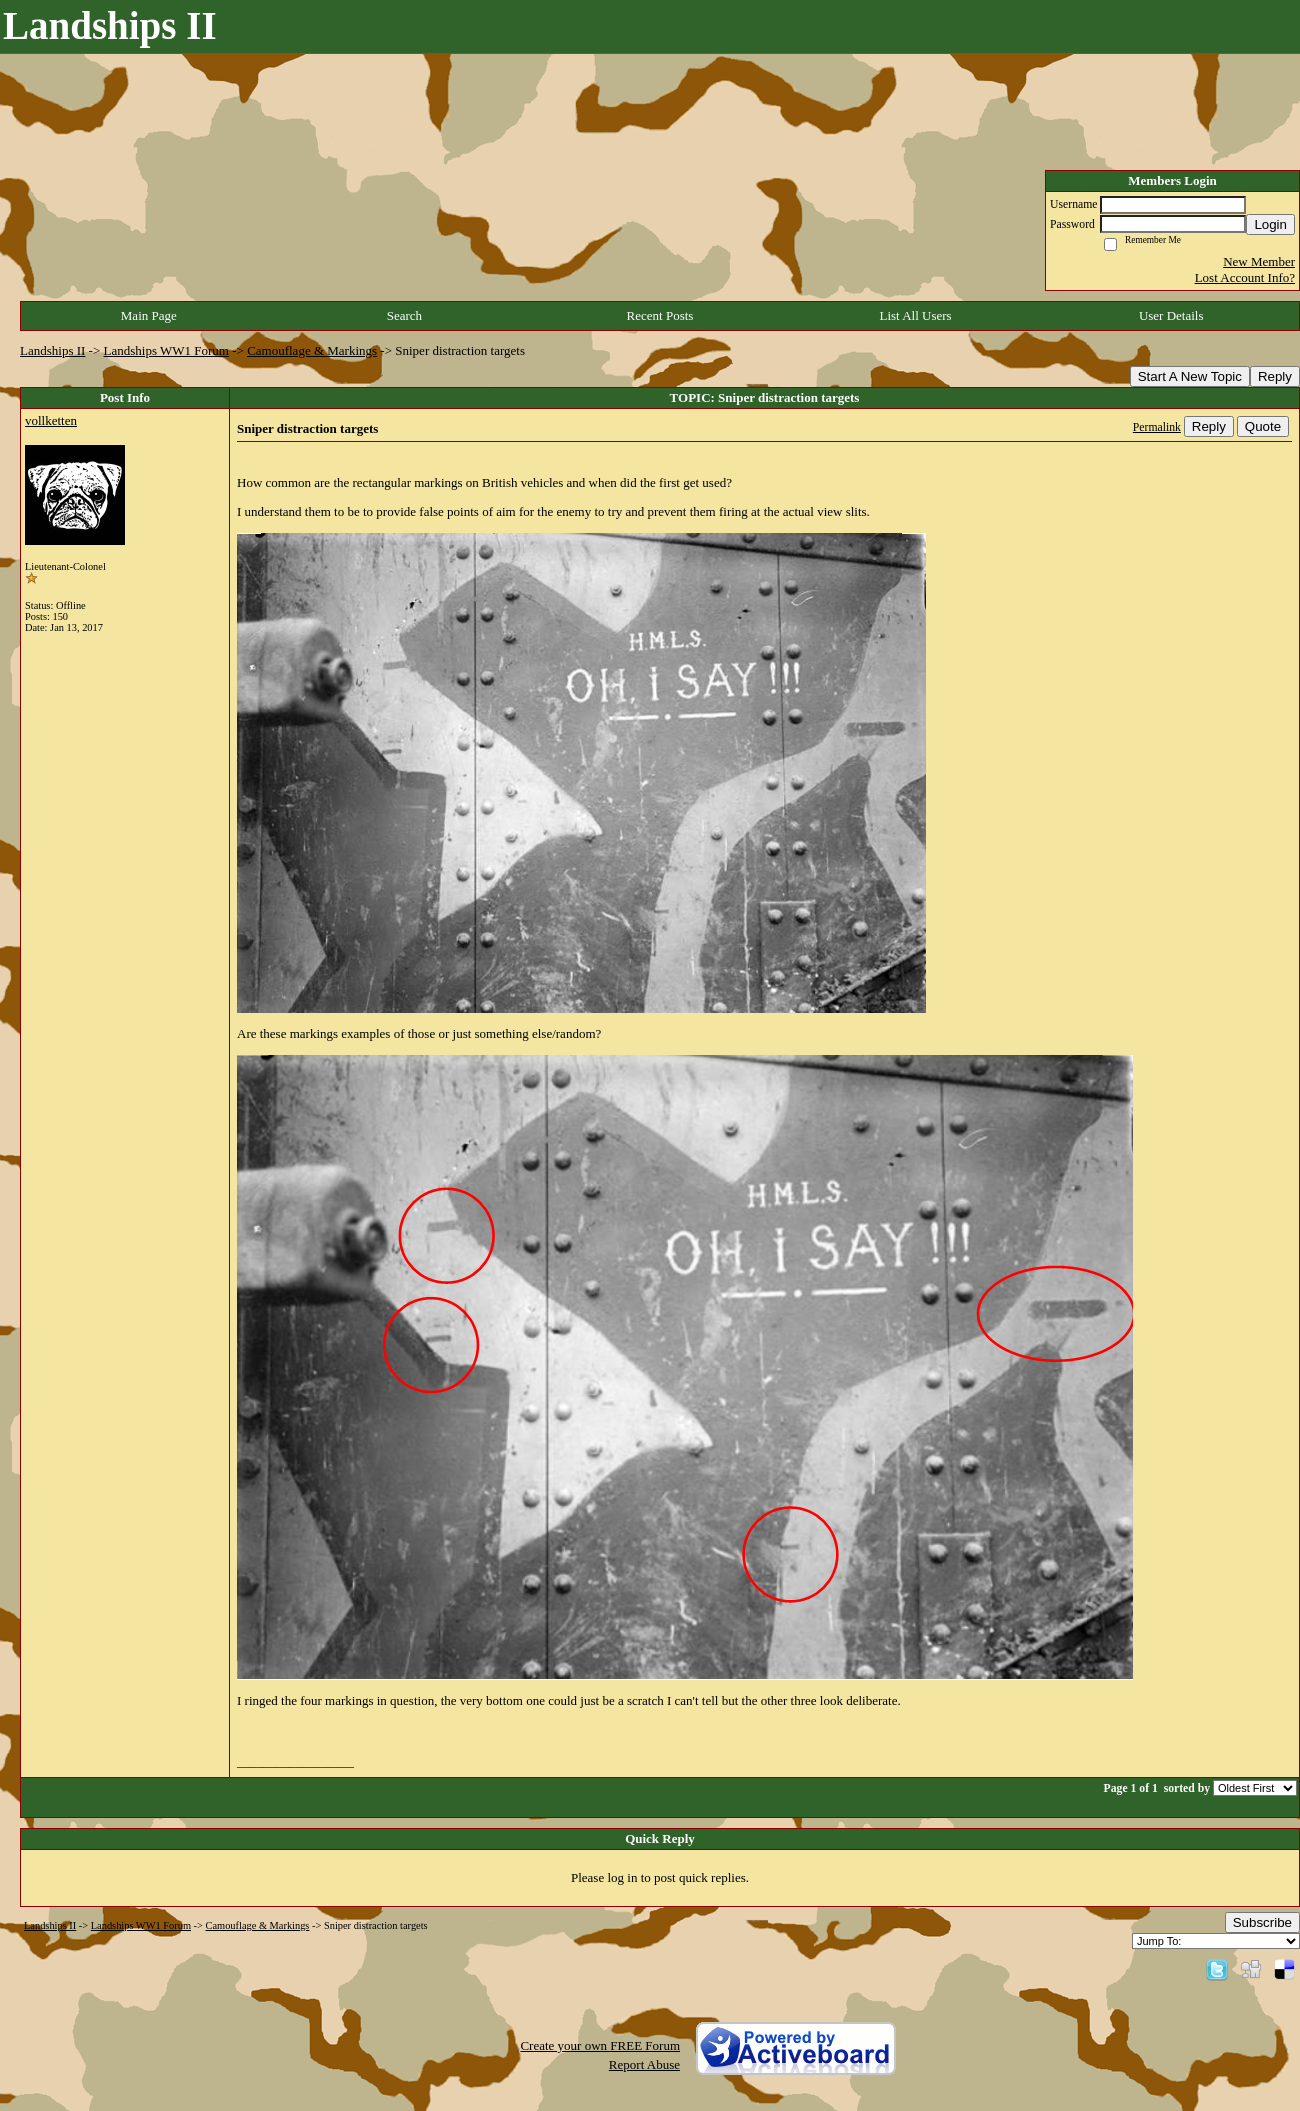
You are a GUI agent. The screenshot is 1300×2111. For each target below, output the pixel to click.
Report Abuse (644, 2064)
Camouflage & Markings (312, 350)
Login (1270, 224)
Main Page (149, 315)
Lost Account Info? (1245, 277)
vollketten (51, 420)
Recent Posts (660, 315)
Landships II (52, 350)
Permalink (1157, 427)
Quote (1263, 426)
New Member (1259, 261)
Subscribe (1262, 1922)
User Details (1171, 315)
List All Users (915, 315)
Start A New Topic (1190, 376)
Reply (1275, 376)
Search (404, 315)
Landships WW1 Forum (166, 350)
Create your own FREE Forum (600, 2045)
